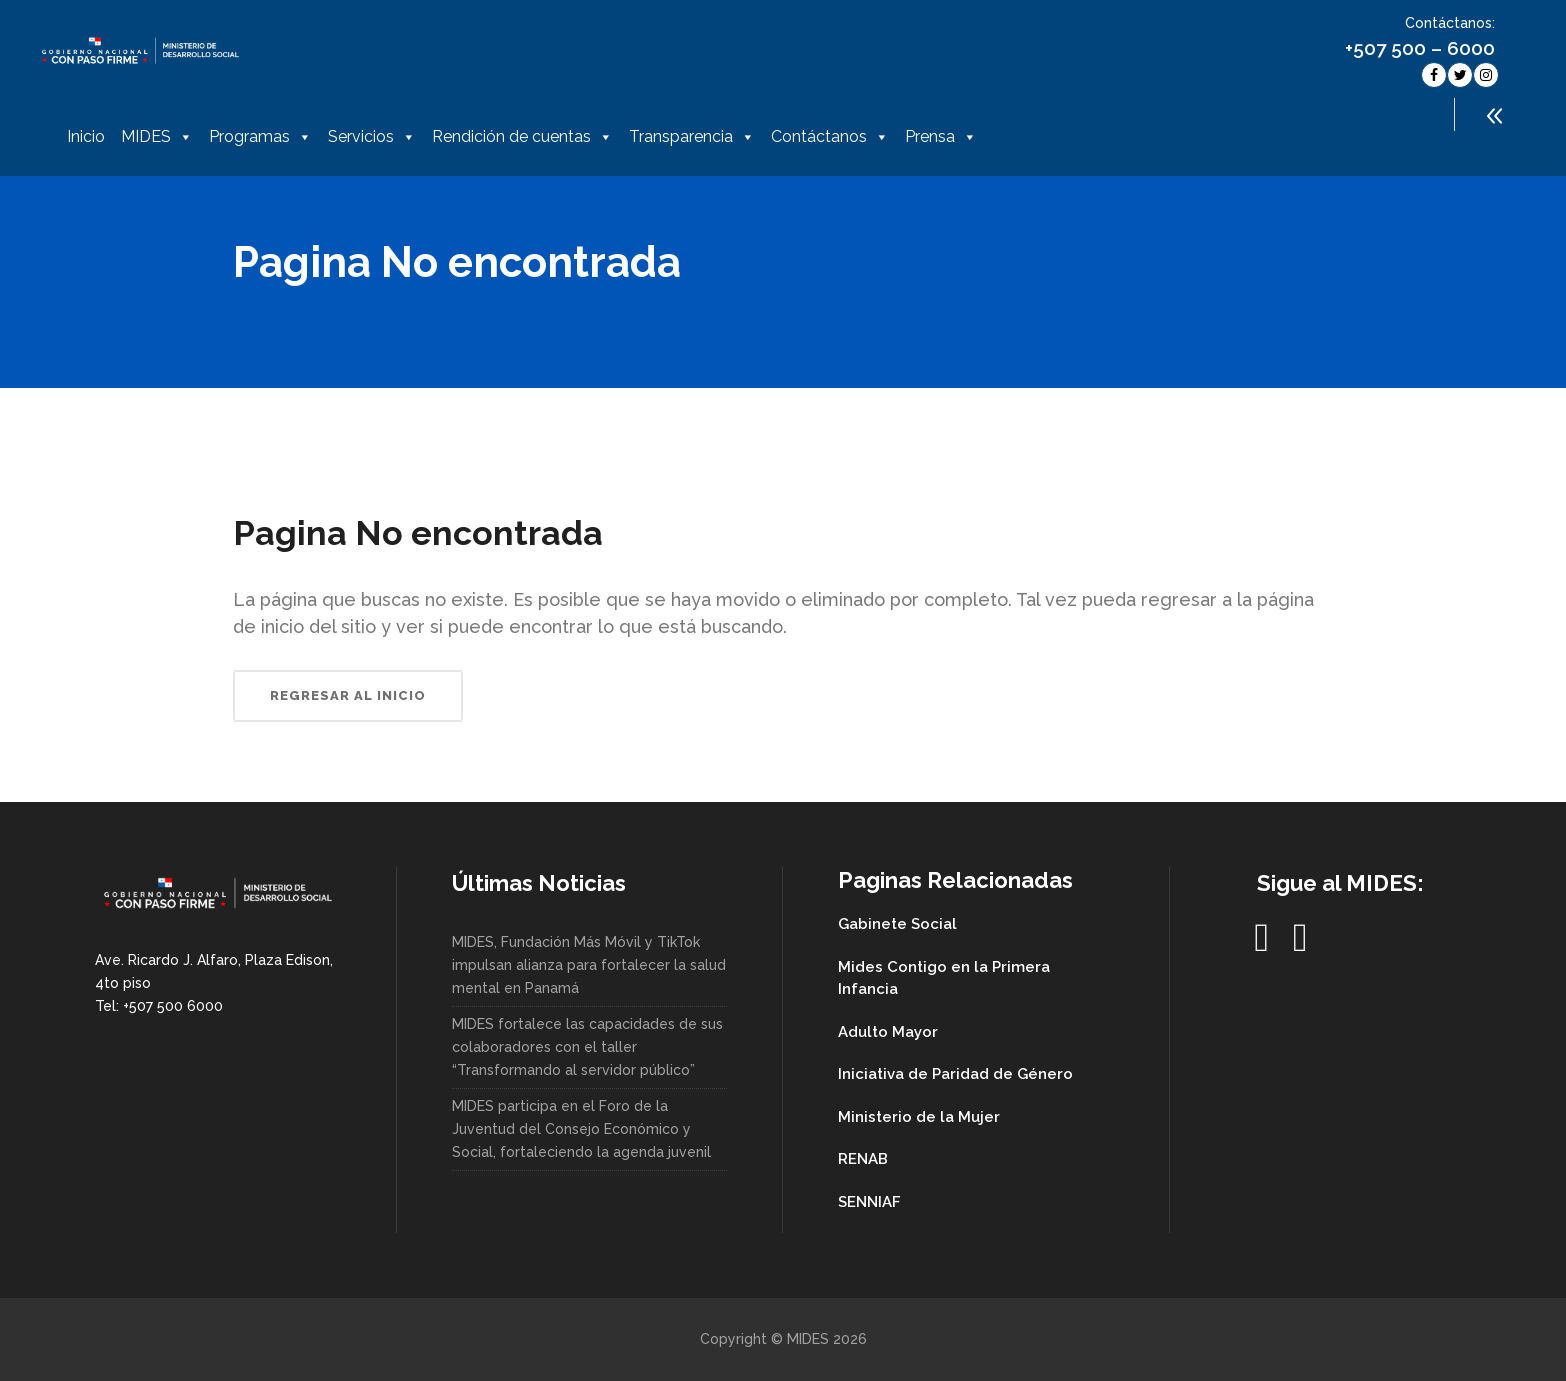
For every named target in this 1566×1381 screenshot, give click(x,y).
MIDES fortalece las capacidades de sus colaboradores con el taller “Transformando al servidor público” (587, 1047)
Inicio (86, 136)
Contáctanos (830, 137)
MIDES (157, 137)
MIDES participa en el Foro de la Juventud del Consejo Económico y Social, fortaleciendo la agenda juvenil (581, 1129)
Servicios (372, 137)
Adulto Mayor (888, 1032)
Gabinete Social (897, 924)
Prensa (941, 137)
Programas (260, 137)
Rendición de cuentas (522, 137)
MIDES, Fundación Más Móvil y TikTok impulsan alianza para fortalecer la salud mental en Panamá (589, 965)
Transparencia (692, 137)
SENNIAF (869, 1202)
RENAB (863, 1159)
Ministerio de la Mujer (919, 1117)
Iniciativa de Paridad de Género (955, 1074)
